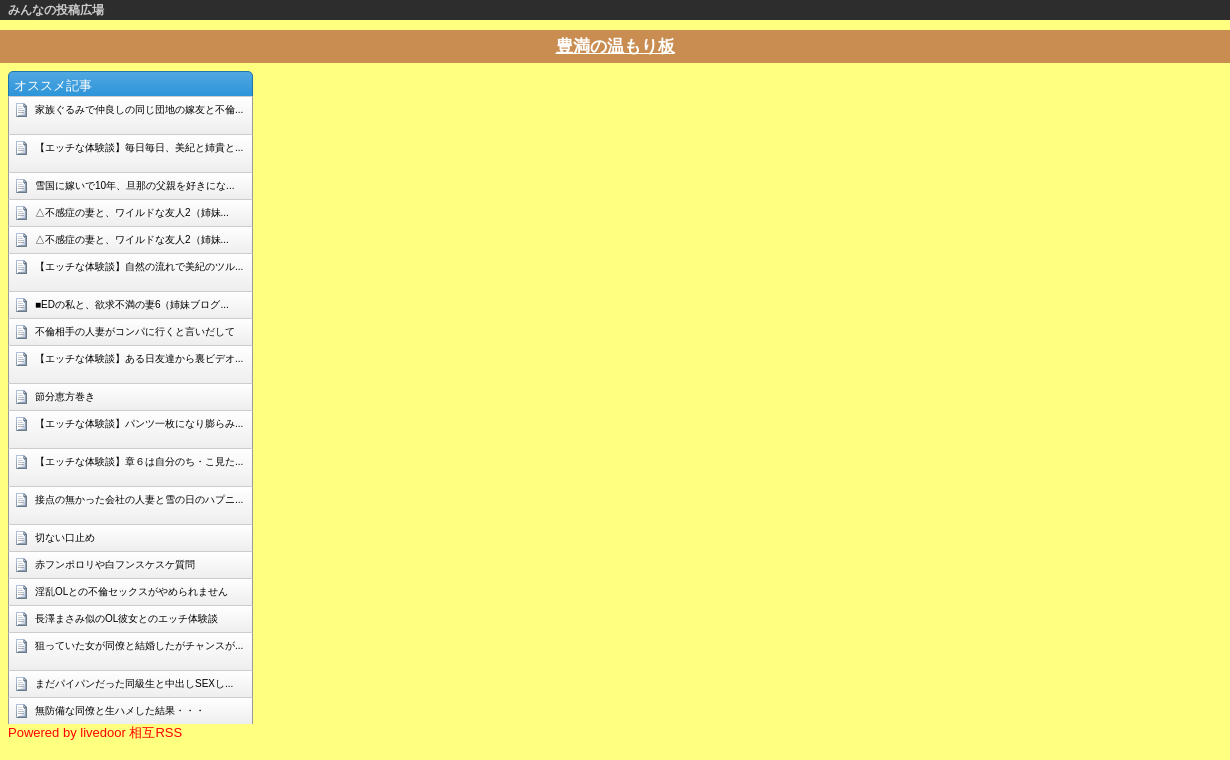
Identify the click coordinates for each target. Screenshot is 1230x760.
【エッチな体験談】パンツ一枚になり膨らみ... (139, 423)
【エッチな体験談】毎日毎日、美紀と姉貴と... (139, 147)
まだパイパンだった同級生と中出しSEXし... (134, 683)
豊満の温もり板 (615, 46)
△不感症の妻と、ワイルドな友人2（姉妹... (132, 212)
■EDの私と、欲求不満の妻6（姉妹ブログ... (132, 304)
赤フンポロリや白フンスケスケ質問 (115, 564)
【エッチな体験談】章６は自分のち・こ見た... (139, 461)
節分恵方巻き (65, 396)
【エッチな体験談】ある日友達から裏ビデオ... (139, 358)
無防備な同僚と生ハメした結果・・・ (120, 710)
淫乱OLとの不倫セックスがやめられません (131, 591)
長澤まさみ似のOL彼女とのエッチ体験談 (126, 618)
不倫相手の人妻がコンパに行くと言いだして (135, 331)
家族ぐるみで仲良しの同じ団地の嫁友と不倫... (139, 109)
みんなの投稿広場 (56, 10)
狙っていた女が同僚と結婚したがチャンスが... (139, 645)
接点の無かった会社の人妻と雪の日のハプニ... (139, 499)
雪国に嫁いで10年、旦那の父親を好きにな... (134, 185)
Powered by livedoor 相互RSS (95, 732)
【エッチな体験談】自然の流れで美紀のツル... (139, 266)
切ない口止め (65, 537)
